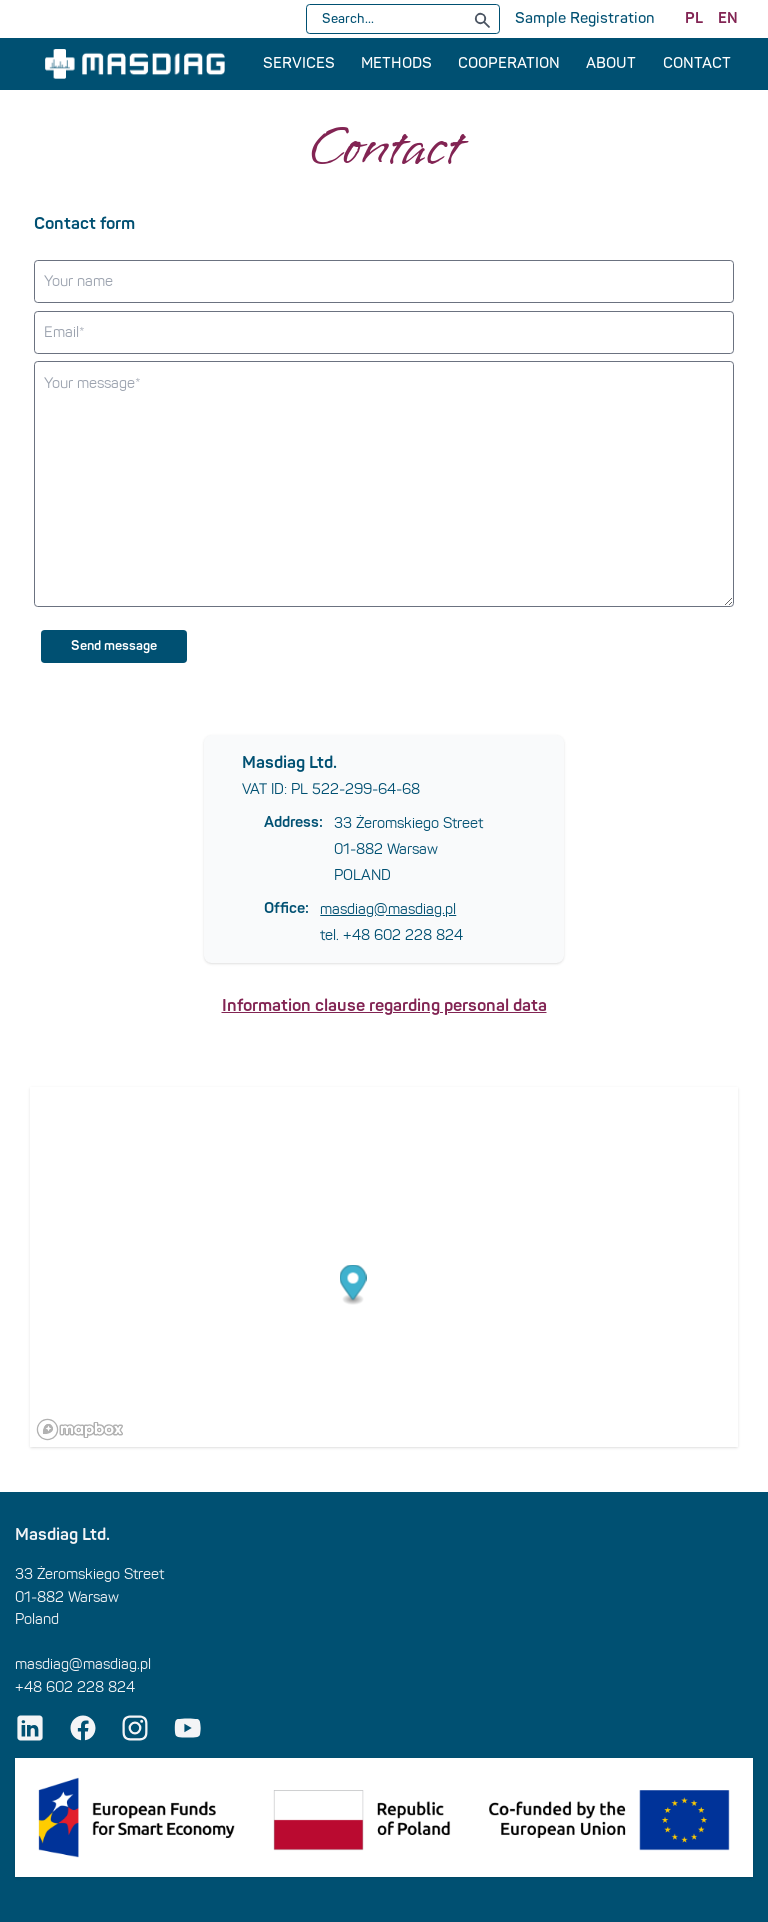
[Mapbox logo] (80, 1429)
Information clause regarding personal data (384, 1005)
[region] (384, 1267)
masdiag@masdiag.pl (388, 909)
